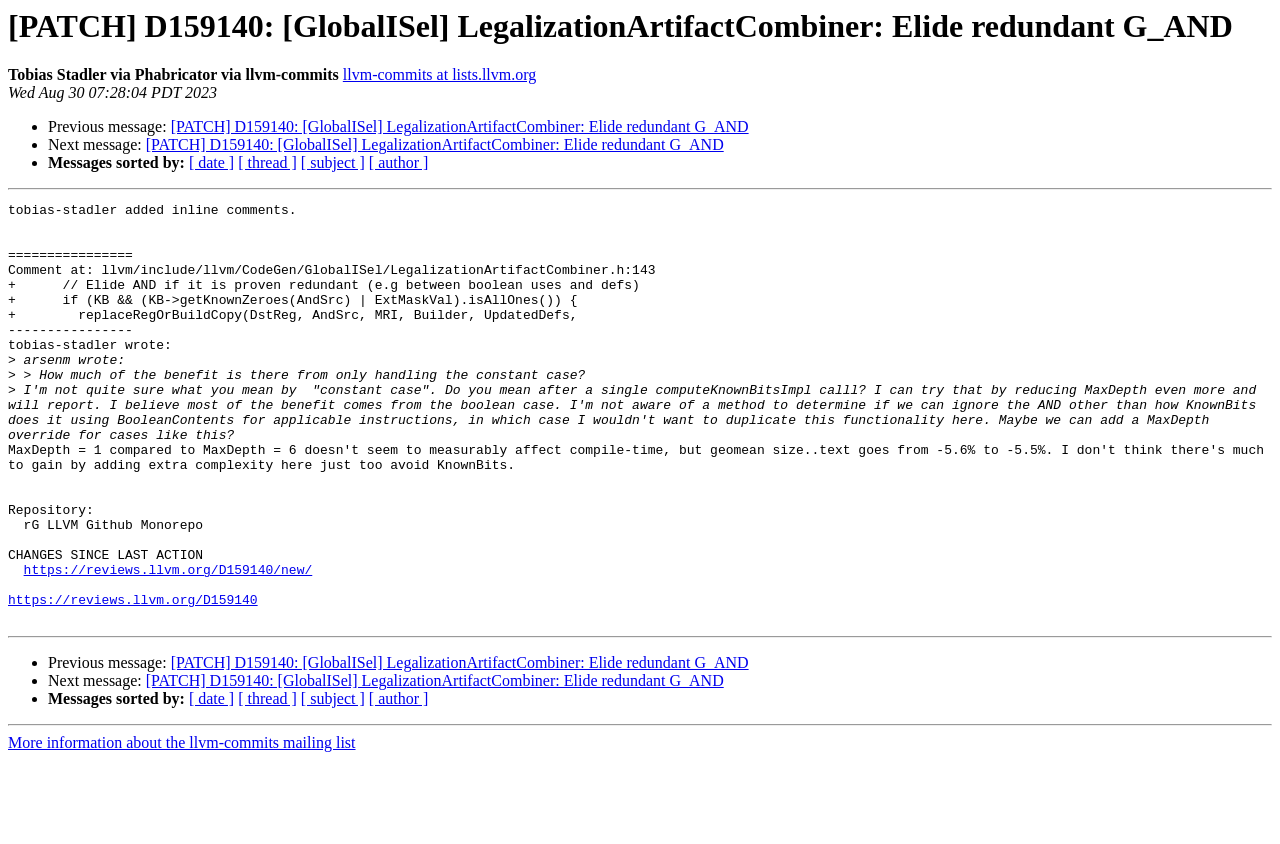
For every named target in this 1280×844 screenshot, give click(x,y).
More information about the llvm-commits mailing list (182, 826)
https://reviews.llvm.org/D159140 (133, 680)
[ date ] (211, 162)
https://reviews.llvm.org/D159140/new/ (168, 644)
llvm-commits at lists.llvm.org (439, 74)
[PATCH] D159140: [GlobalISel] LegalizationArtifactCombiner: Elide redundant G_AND (460, 126)
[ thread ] (267, 162)
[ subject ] (333, 162)
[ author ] (399, 162)
